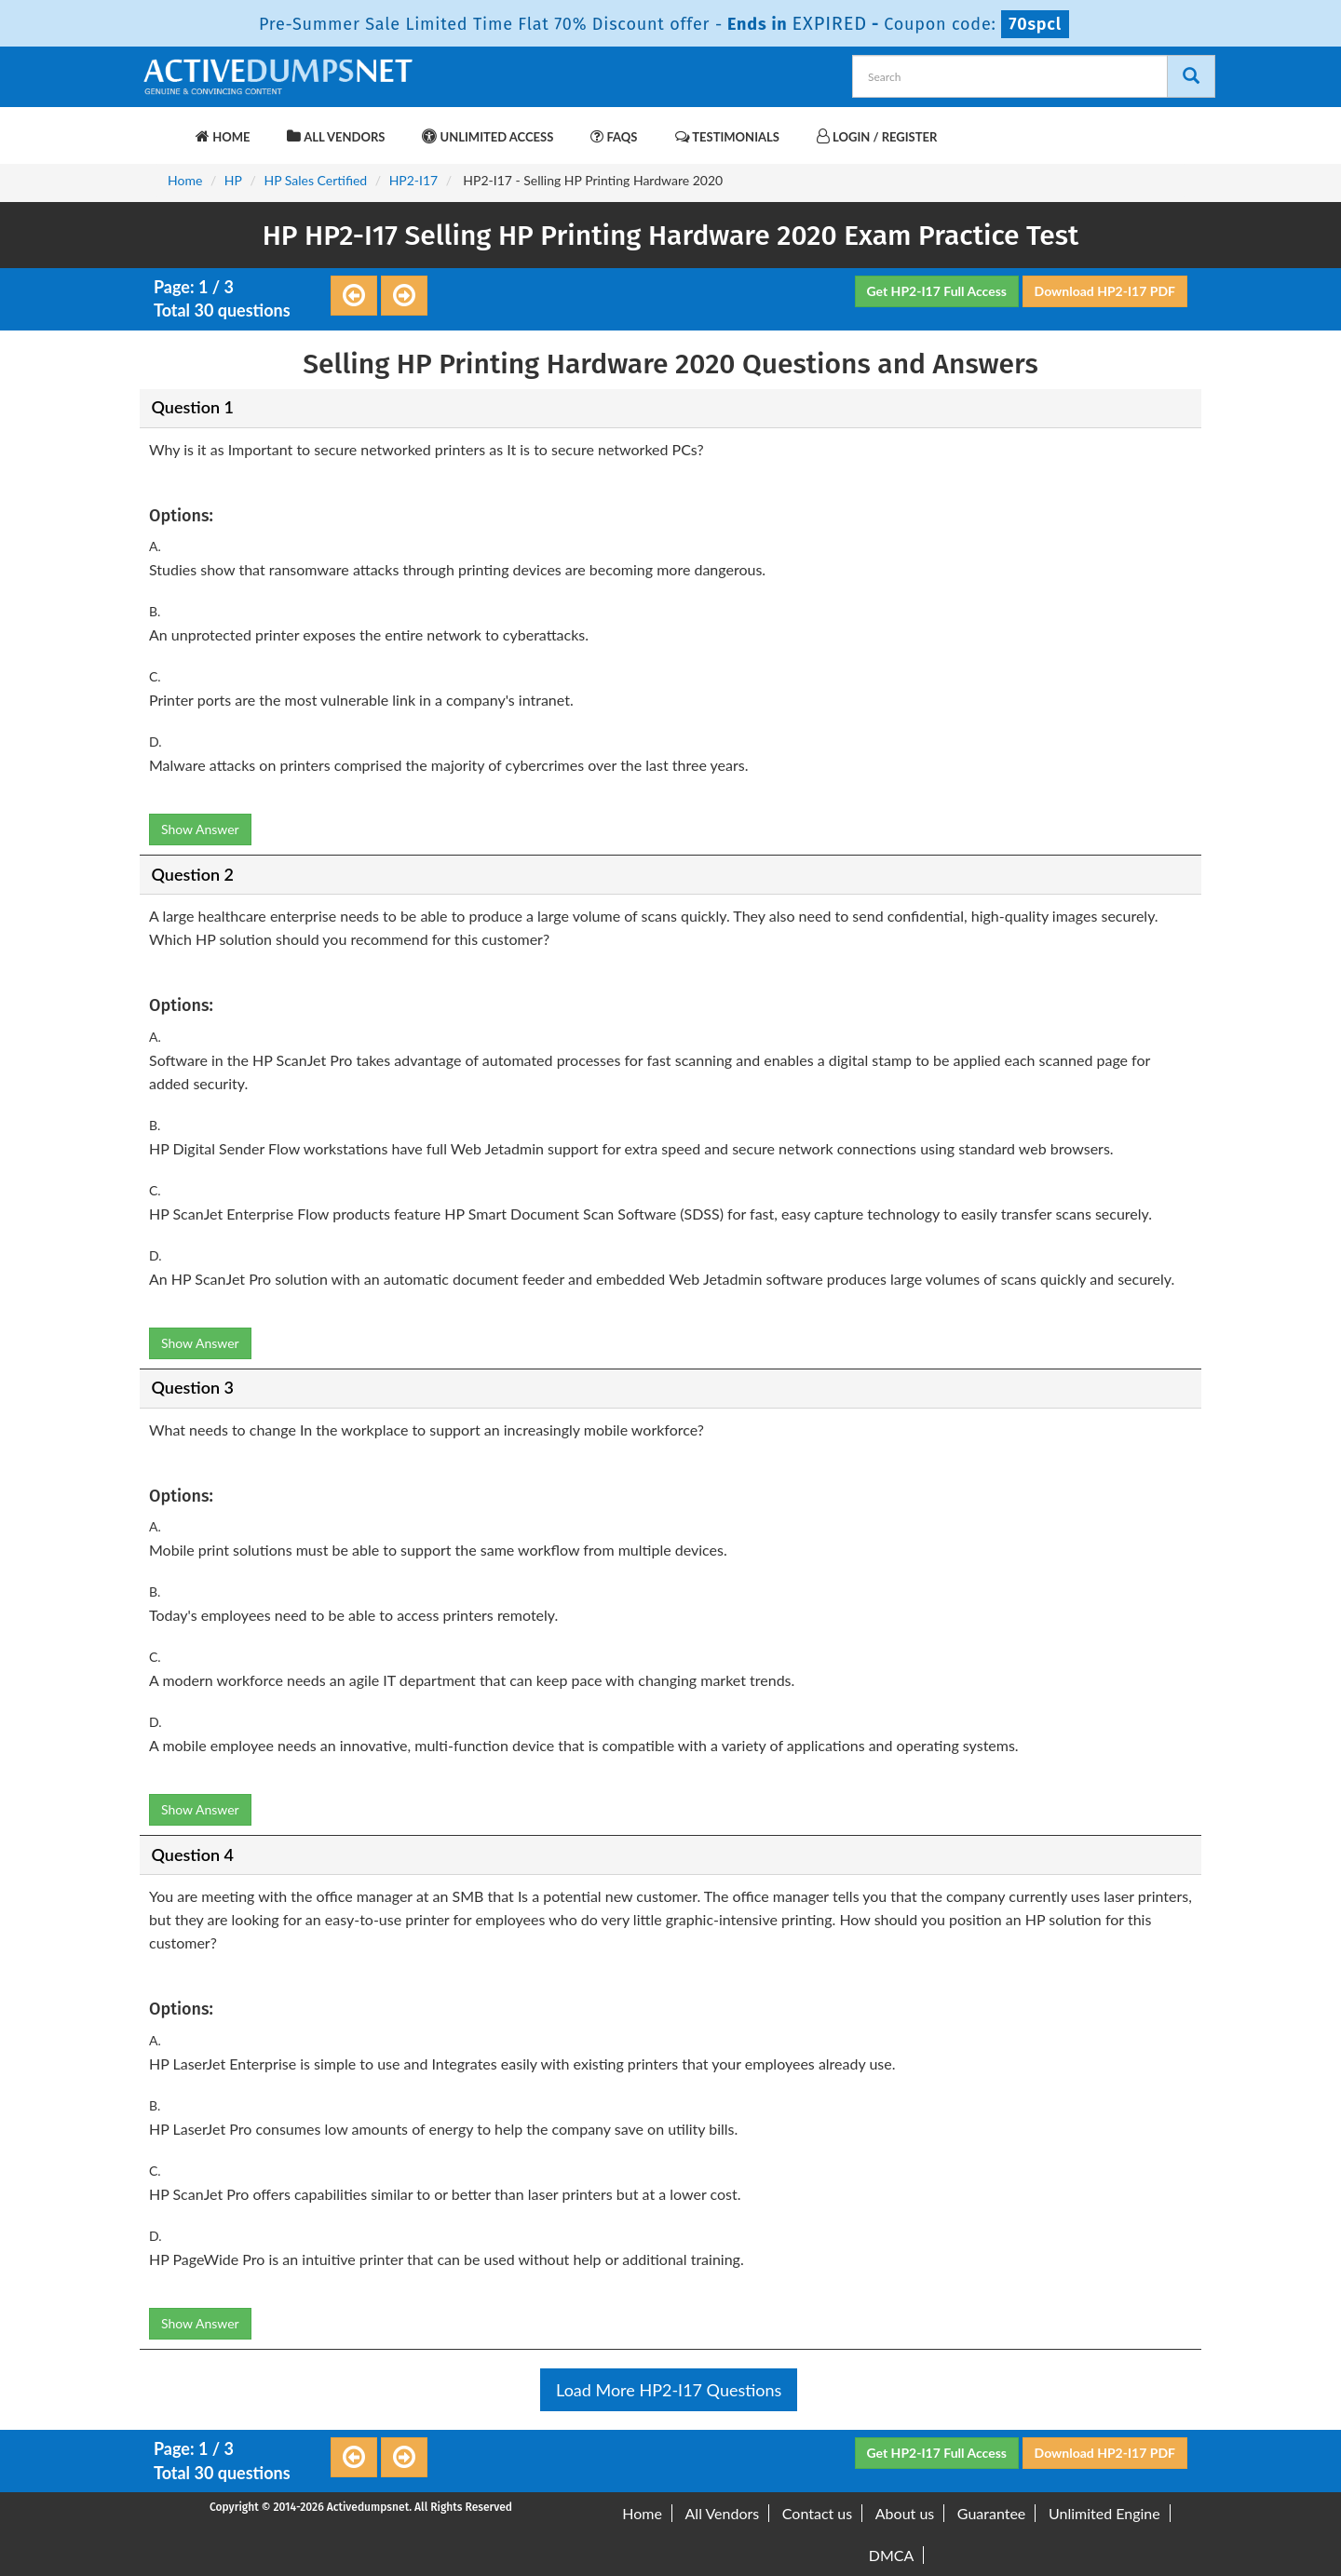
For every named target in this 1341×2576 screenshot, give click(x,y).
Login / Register (877, 136)
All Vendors (336, 136)
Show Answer (200, 829)
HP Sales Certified (315, 180)
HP (233, 180)
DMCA (891, 2555)
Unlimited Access (487, 136)
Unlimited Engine (1104, 2513)
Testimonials (727, 136)
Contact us (817, 2513)
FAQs (613, 136)
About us (904, 2513)
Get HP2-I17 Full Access (937, 291)
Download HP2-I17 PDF (1105, 291)
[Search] (1191, 76)
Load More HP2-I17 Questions (668, 2390)
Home (223, 136)
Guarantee (991, 2513)
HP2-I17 (414, 180)
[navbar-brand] (163, 127)
